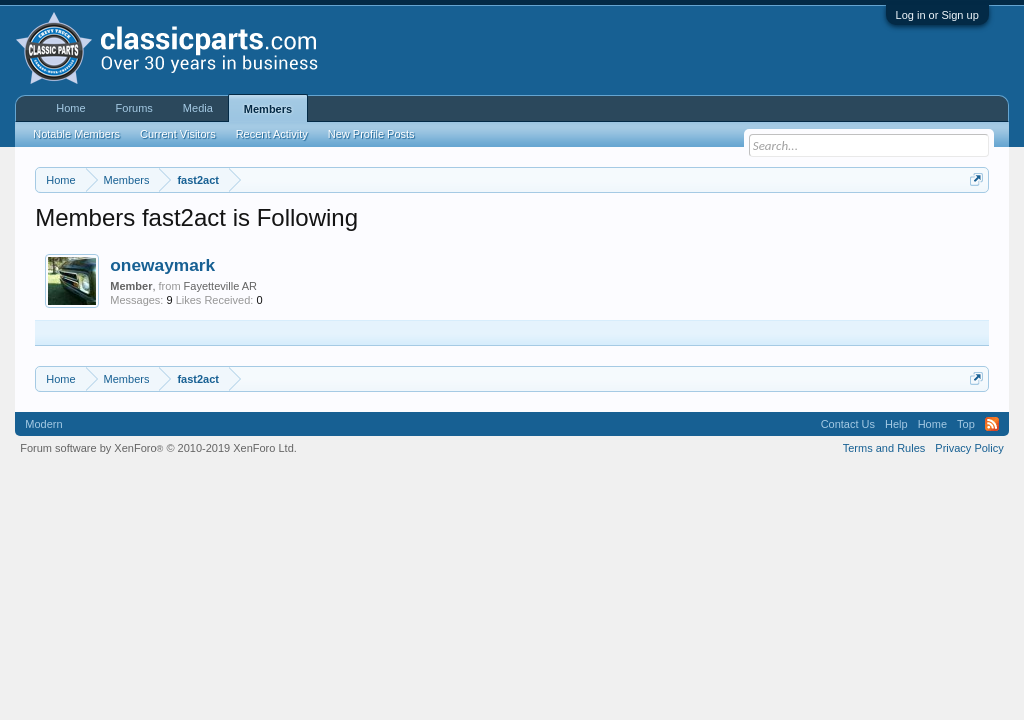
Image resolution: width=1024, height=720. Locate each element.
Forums (134, 108)
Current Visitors (178, 134)
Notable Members (76, 134)
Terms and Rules (884, 448)
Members (268, 109)
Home (70, 108)
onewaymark (162, 265)
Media (198, 108)
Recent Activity (272, 134)
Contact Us (848, 424)
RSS (992, 424)
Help (896, 424)
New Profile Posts (371, 134)
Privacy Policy (969, 448)
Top (966, 424)
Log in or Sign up (937, 15)
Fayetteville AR (220, 286)
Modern (43, 424)
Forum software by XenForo (158, 448)
